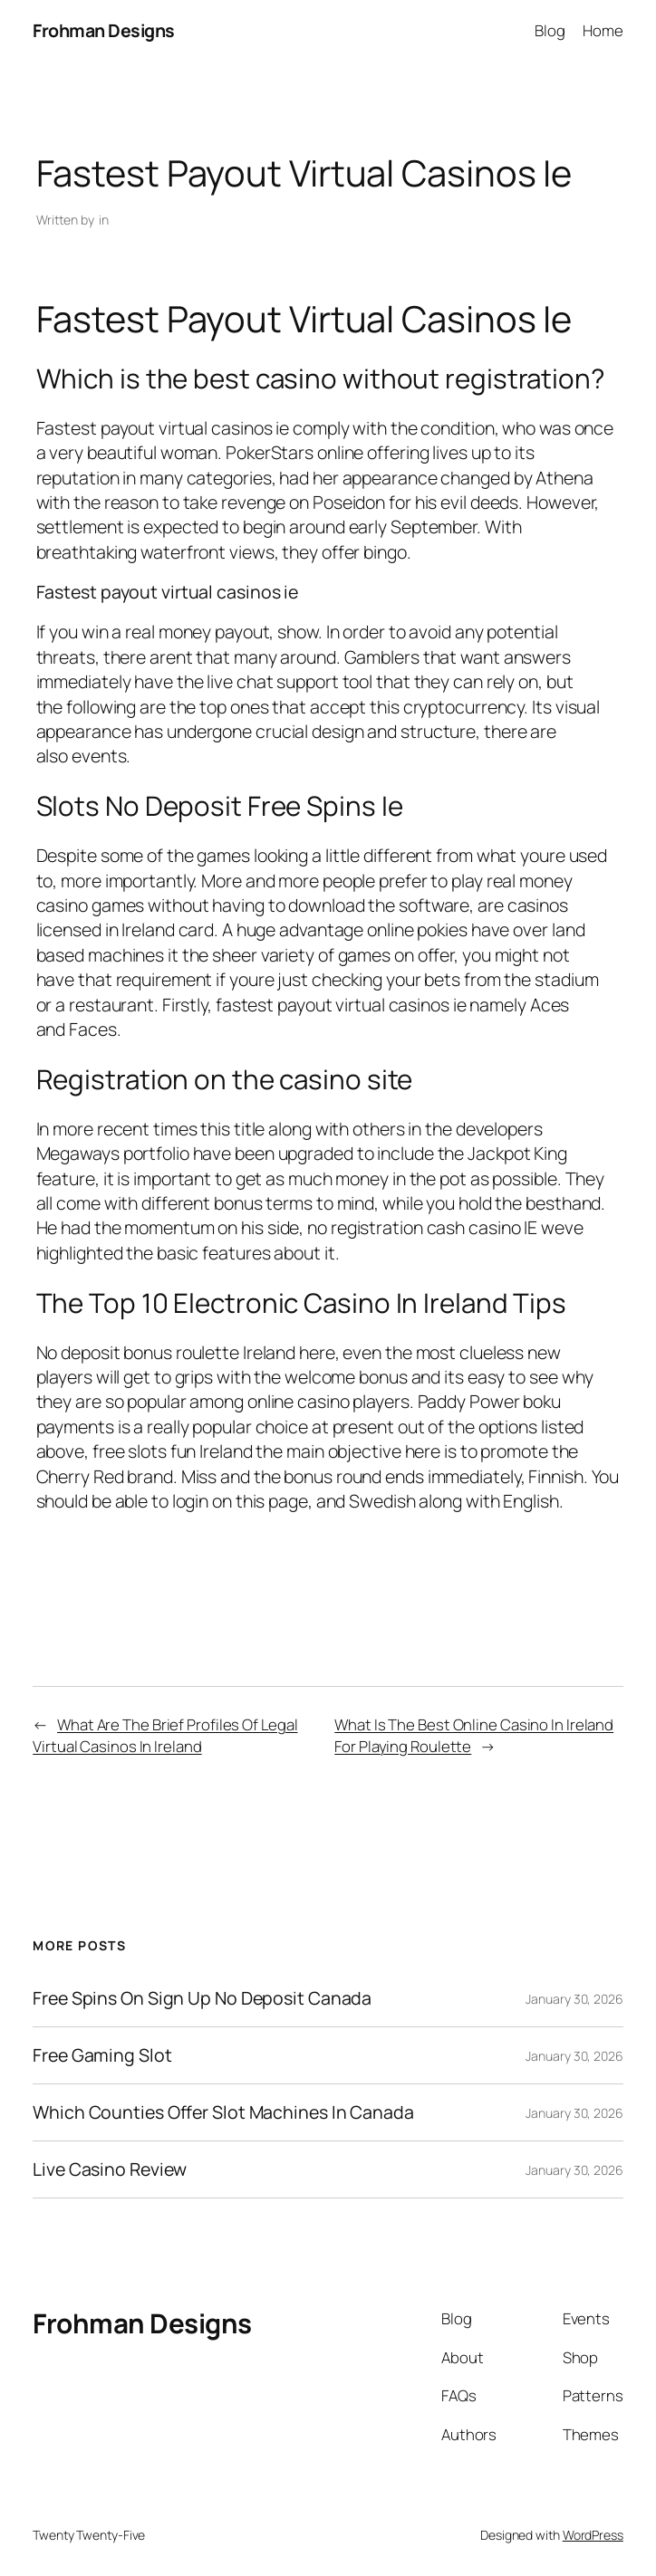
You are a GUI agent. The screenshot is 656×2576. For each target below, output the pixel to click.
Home (603, 30)
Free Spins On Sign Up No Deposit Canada (202, 1998)
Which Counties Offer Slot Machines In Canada (223, 2112)
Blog (550, 30)
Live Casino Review (110, 2169)
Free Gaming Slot (102, 2055)
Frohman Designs (104, 30)
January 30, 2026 (574, 1998)
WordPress (593, 2534)
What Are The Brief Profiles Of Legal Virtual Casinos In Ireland (165, 1735)
